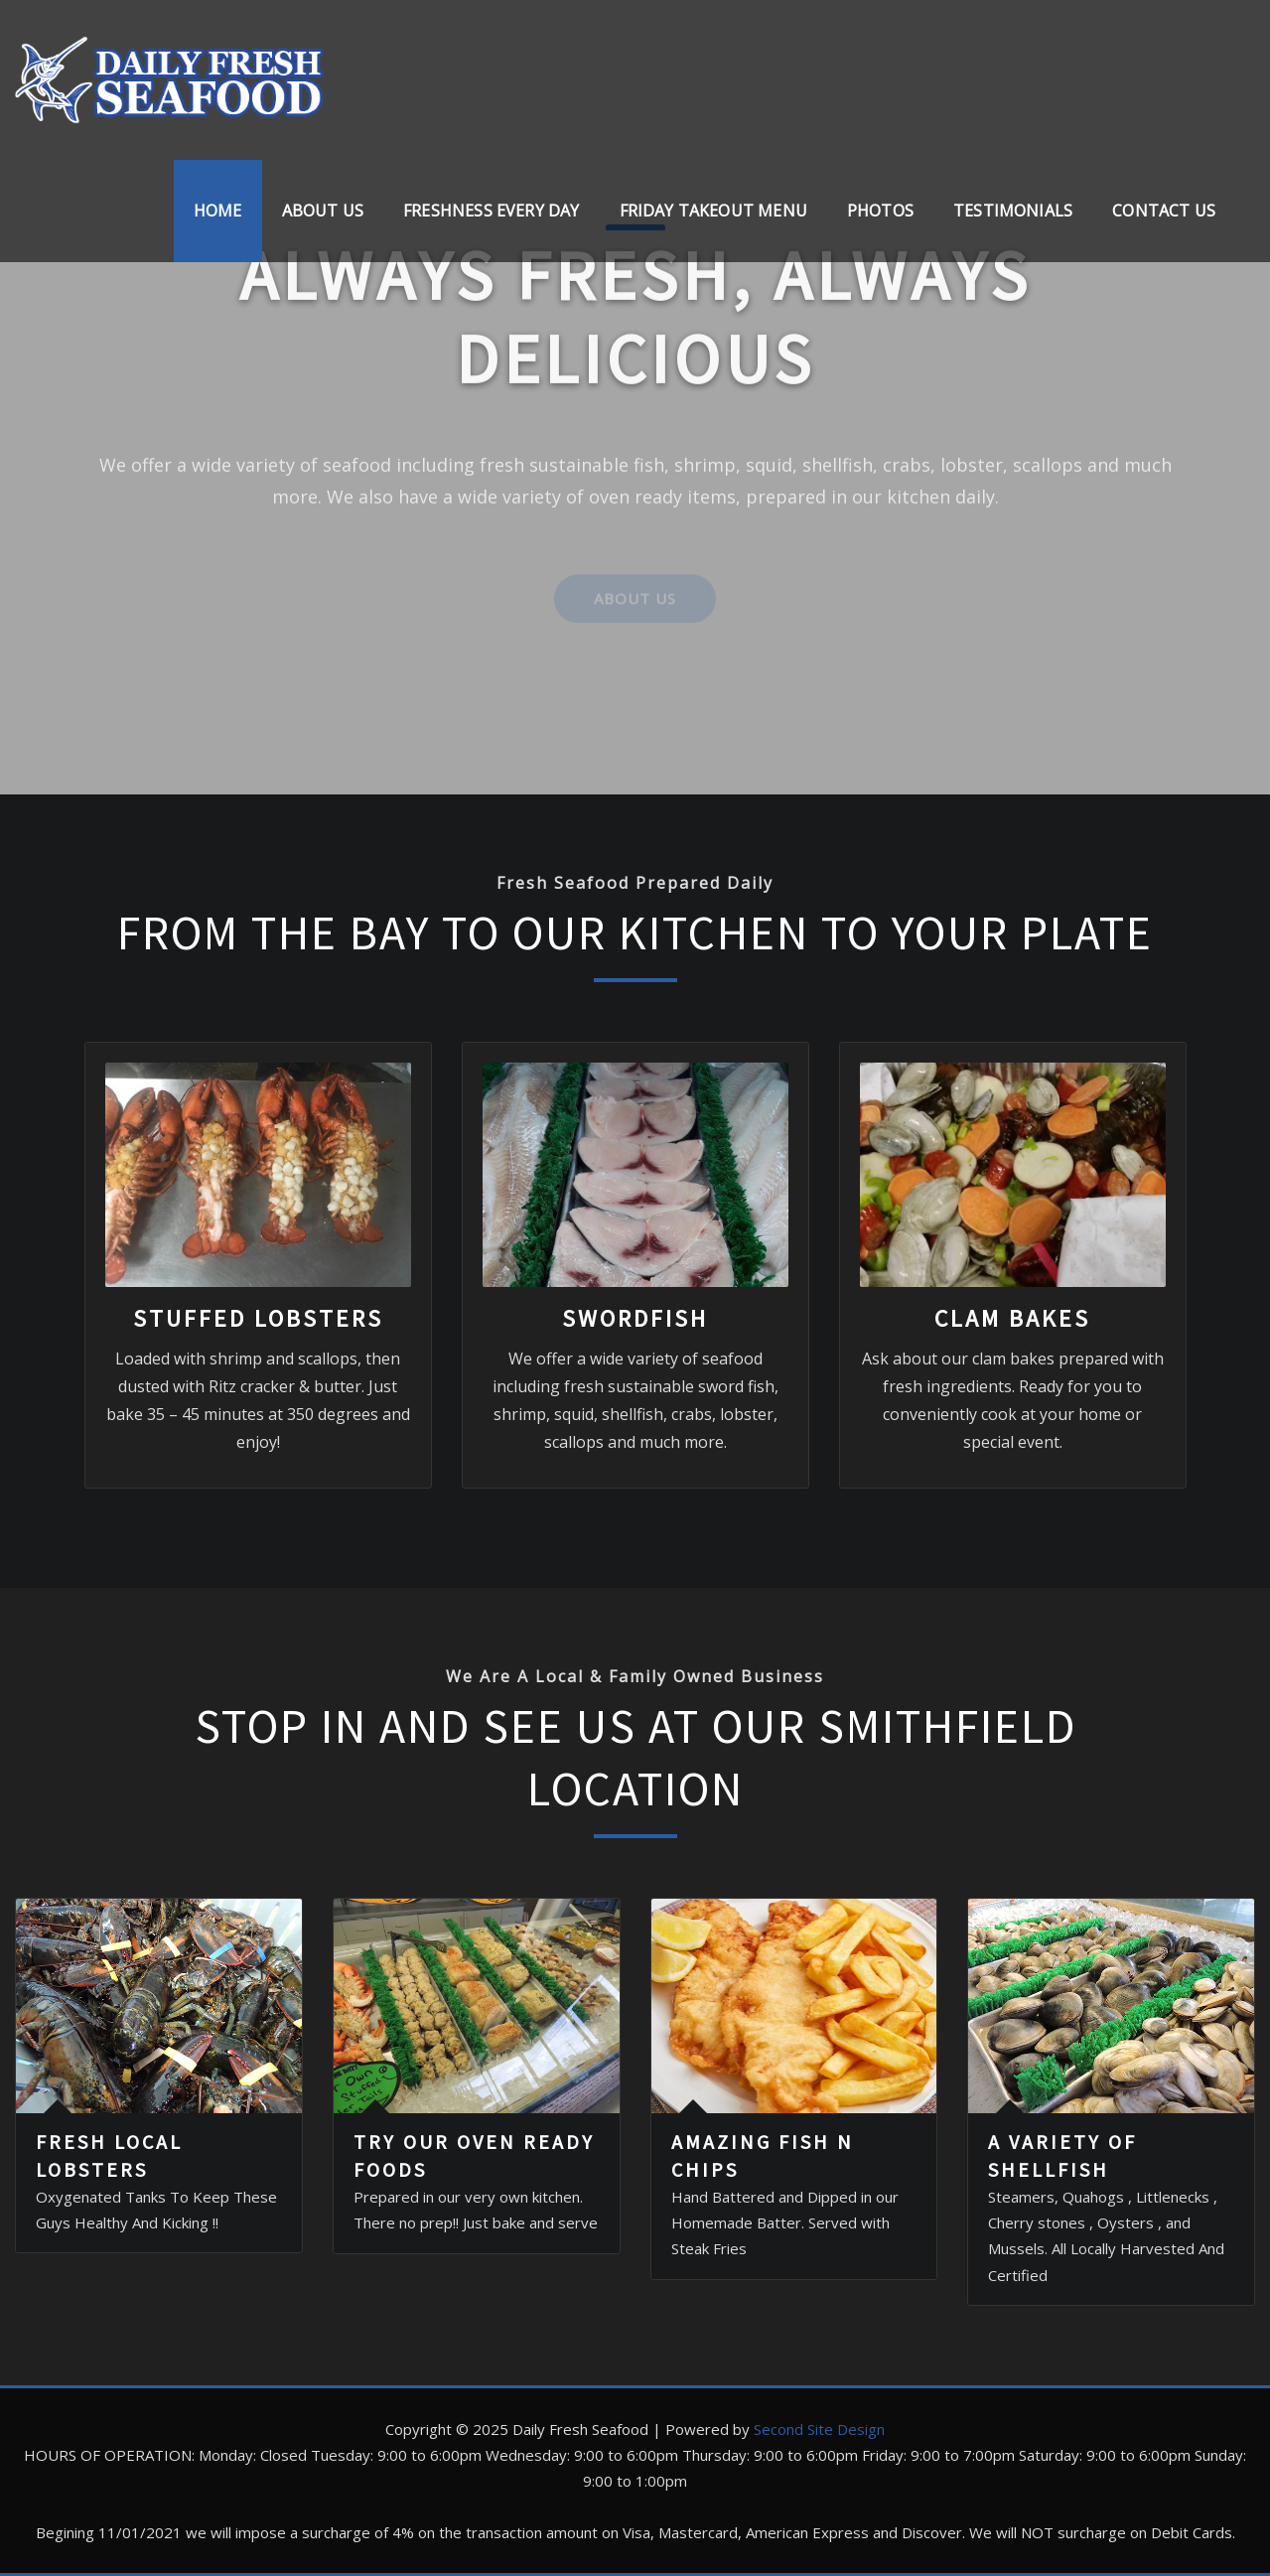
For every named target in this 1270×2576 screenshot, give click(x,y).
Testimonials (1012, 210)
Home (218, 210)
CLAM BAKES (1012, 1318)
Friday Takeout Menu (713, 210)
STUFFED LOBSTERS (258, 1318)
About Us (322, 210)
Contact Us (1163, 210)
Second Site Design (819, 2429)
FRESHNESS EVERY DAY (491, 210)
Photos (880, 210)
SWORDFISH (635, 1318)
